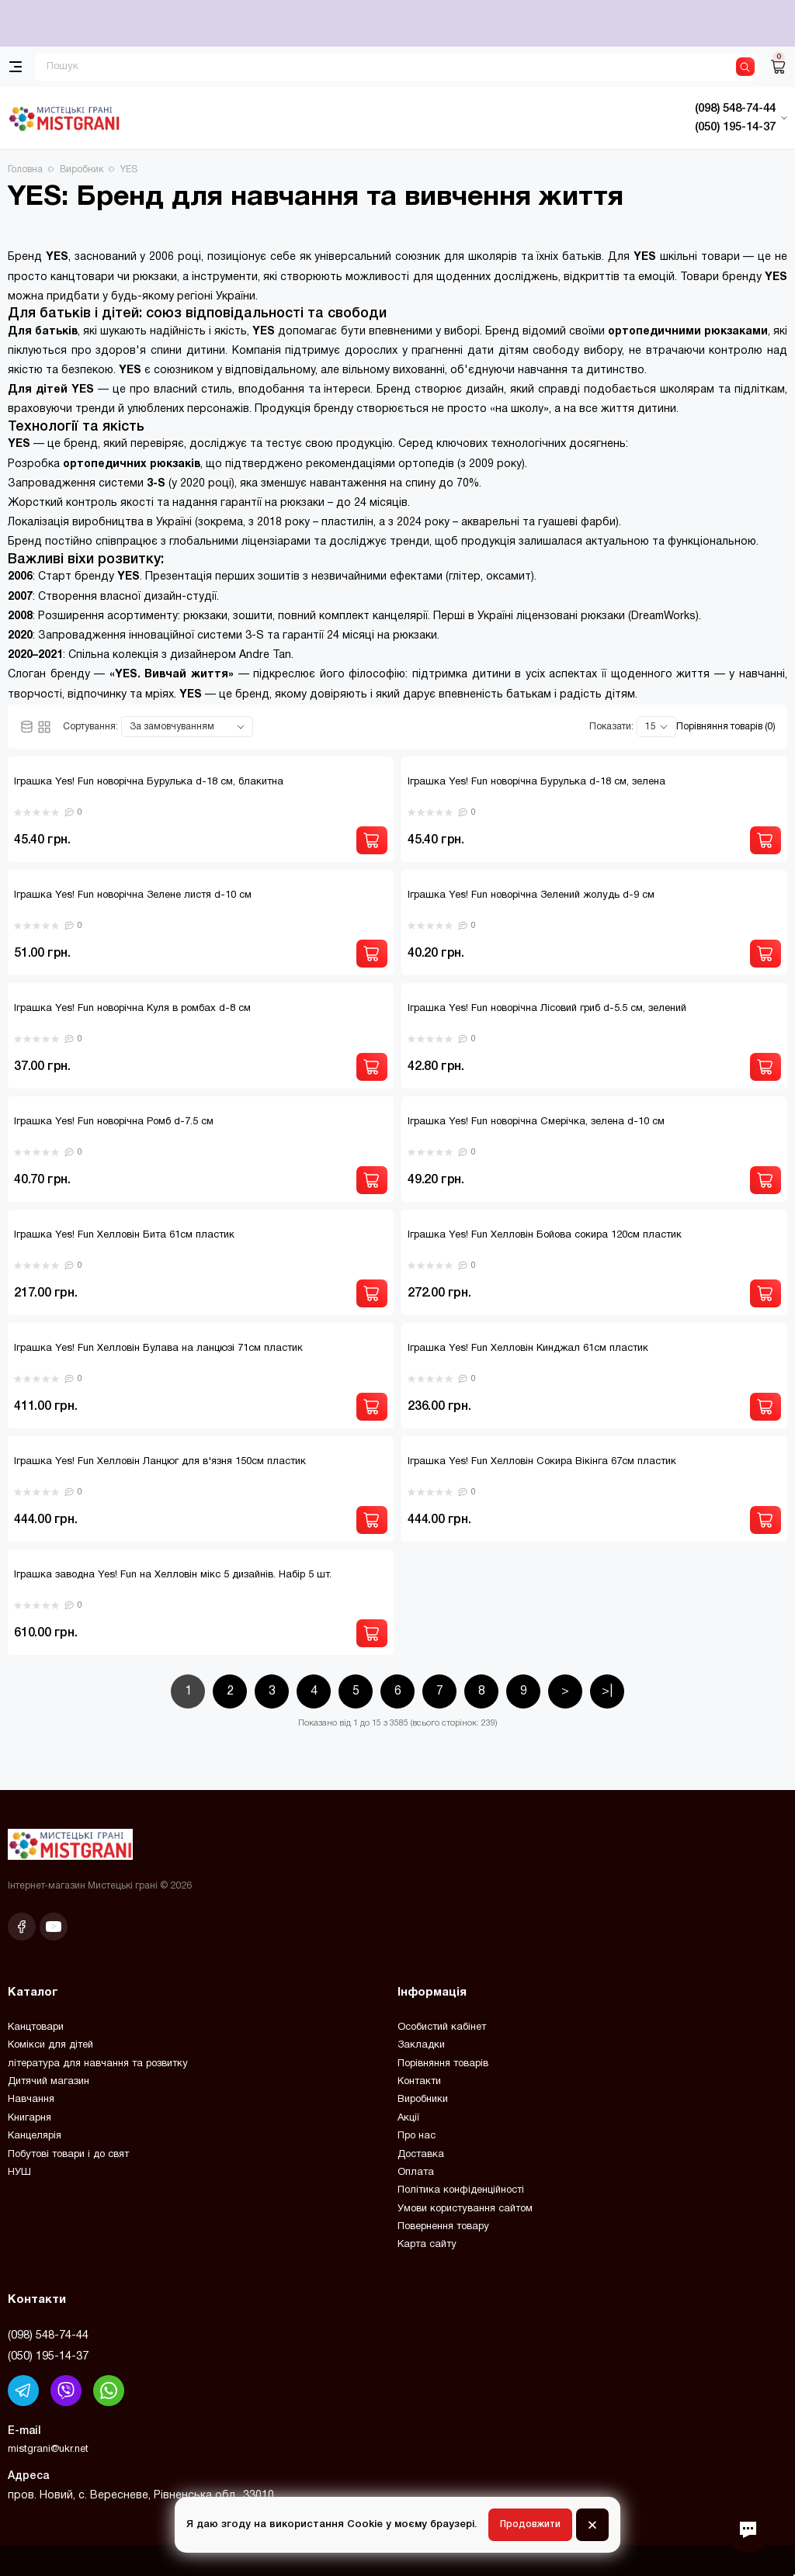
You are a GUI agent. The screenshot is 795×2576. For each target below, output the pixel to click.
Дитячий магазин (48, 2081)
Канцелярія (34, 2136)
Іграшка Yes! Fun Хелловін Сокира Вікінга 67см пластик (542, 1461)
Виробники (423, 2099)
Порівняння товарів (443, 2064)
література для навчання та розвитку (98, 2064)
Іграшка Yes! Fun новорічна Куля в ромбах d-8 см (132, 1008)
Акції (408, 2118)
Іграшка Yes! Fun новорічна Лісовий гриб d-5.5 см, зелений (547, 1008)
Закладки (421, 2045)
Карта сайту (427, 2244)
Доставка (421, 2154)
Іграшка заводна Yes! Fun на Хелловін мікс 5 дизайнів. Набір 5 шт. (173, 1575)
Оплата (416, 2172)
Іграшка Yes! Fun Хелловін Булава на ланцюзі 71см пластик (158, 1348)
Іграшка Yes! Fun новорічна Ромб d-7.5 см (114, 1122)
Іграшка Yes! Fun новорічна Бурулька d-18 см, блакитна (148, 782)
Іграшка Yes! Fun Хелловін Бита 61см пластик (124, 1235)
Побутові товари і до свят (68, 2154)
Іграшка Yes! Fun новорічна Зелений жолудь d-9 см (531, 895)
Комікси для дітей (50, 2045)
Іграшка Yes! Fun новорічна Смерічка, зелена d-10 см (536, 1122)
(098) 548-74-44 (48, 2335)
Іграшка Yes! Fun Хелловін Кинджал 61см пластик (528, 1348)
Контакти (419, 2081)
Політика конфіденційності (461, 2190)
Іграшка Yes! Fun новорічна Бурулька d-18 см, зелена (536, 782)
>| (607, 1691)
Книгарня (29, 2118)
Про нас (417, 2136)
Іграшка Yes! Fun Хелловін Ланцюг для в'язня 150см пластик (160, 1461)
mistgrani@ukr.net (48, 2449)
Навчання (31, 2099)
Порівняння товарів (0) (726, 726)
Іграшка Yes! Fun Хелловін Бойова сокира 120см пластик (545, 1235)
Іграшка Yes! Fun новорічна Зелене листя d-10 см (133, 895)
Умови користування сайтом (465, 2209)
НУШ (19, 2172)
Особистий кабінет (442, 2027)
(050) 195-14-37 (48, 2356)
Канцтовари (36, 2027)
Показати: (611, 726)
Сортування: (90, 726)
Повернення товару (443, 2226)
